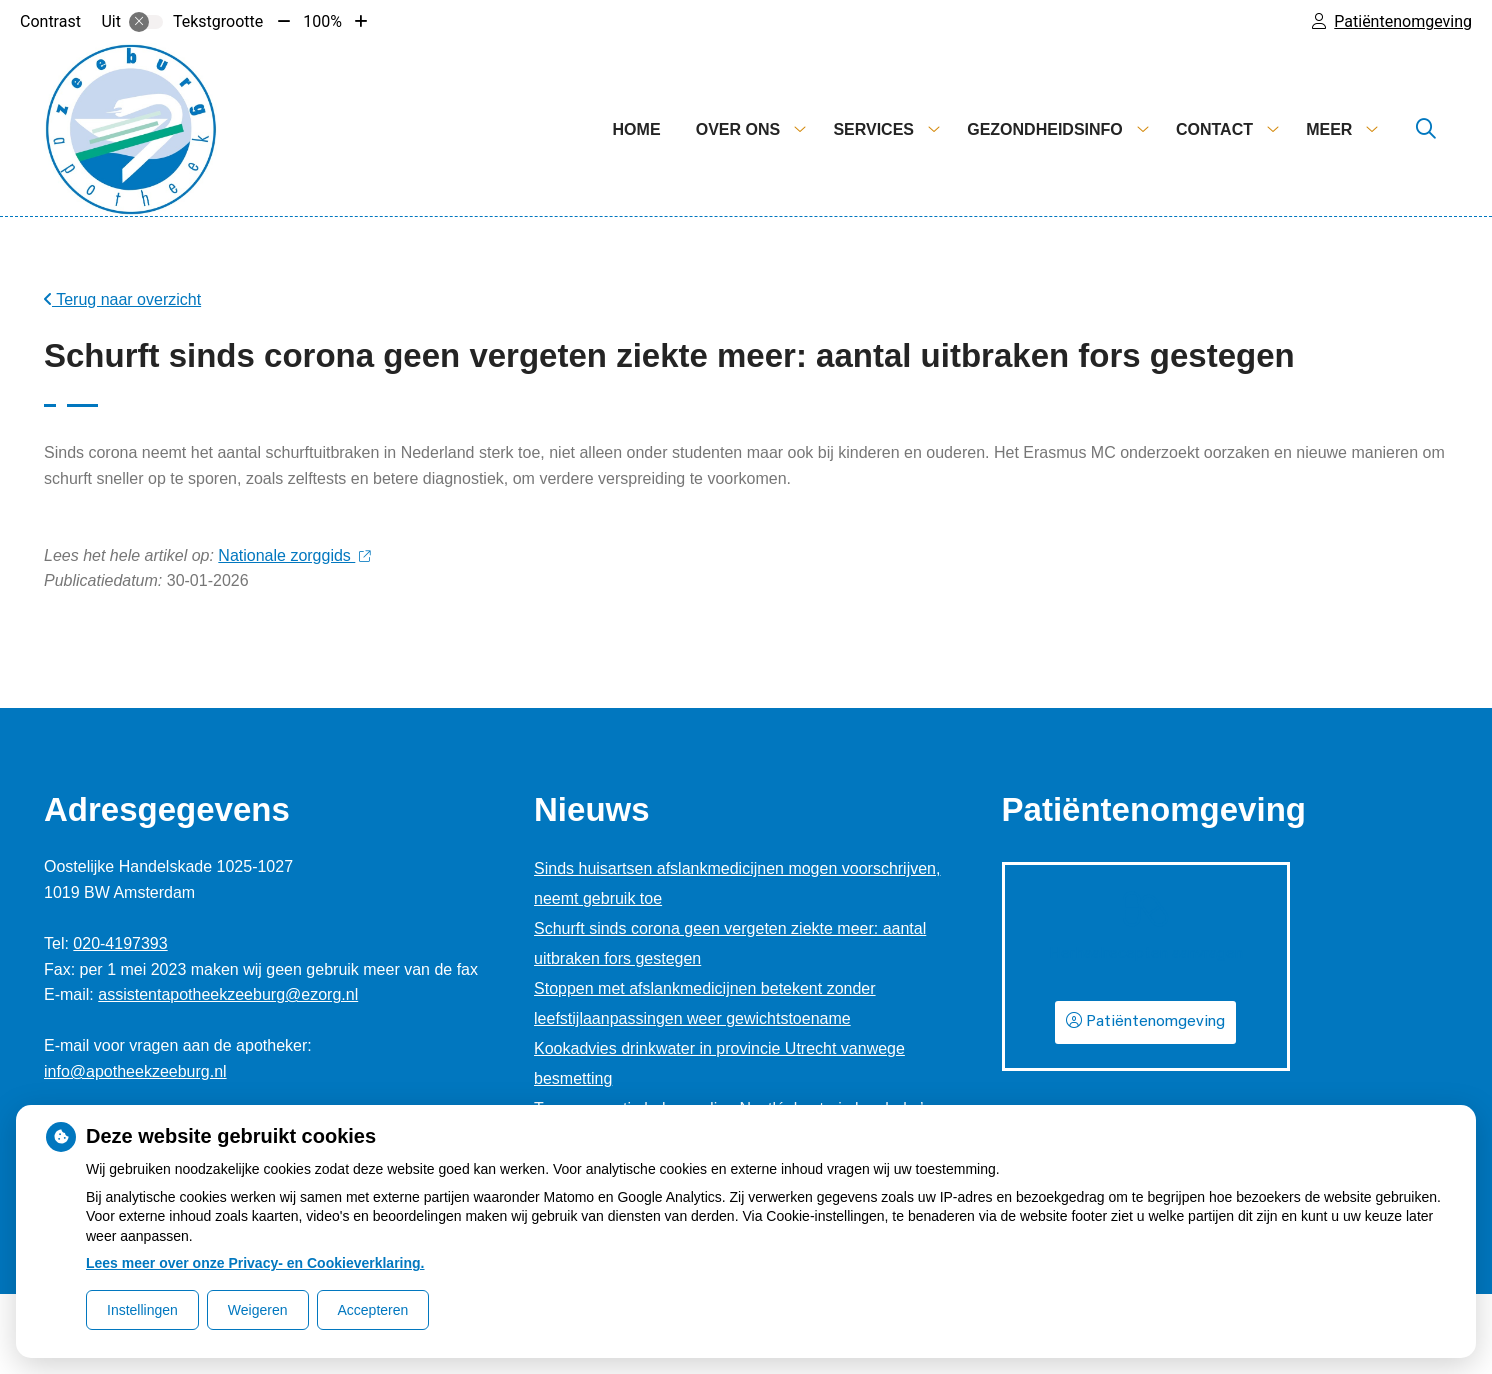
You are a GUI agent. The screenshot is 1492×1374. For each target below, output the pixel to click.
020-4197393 (120, 943)
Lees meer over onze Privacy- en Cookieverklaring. (255, 1263)
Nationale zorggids (294, 555)
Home (637, 129)
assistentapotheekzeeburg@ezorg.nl (228, 994)
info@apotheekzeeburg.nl (135, 1071)
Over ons (738, 129)
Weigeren (258, 1310)
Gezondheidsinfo (1045, 129)
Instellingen (142, 1310)
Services (873, 129)
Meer (1329, 129)
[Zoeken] (1426, 130)
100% (322, 21)
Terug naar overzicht (122, 299)
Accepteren (373, 1310)
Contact (1214, 129)
